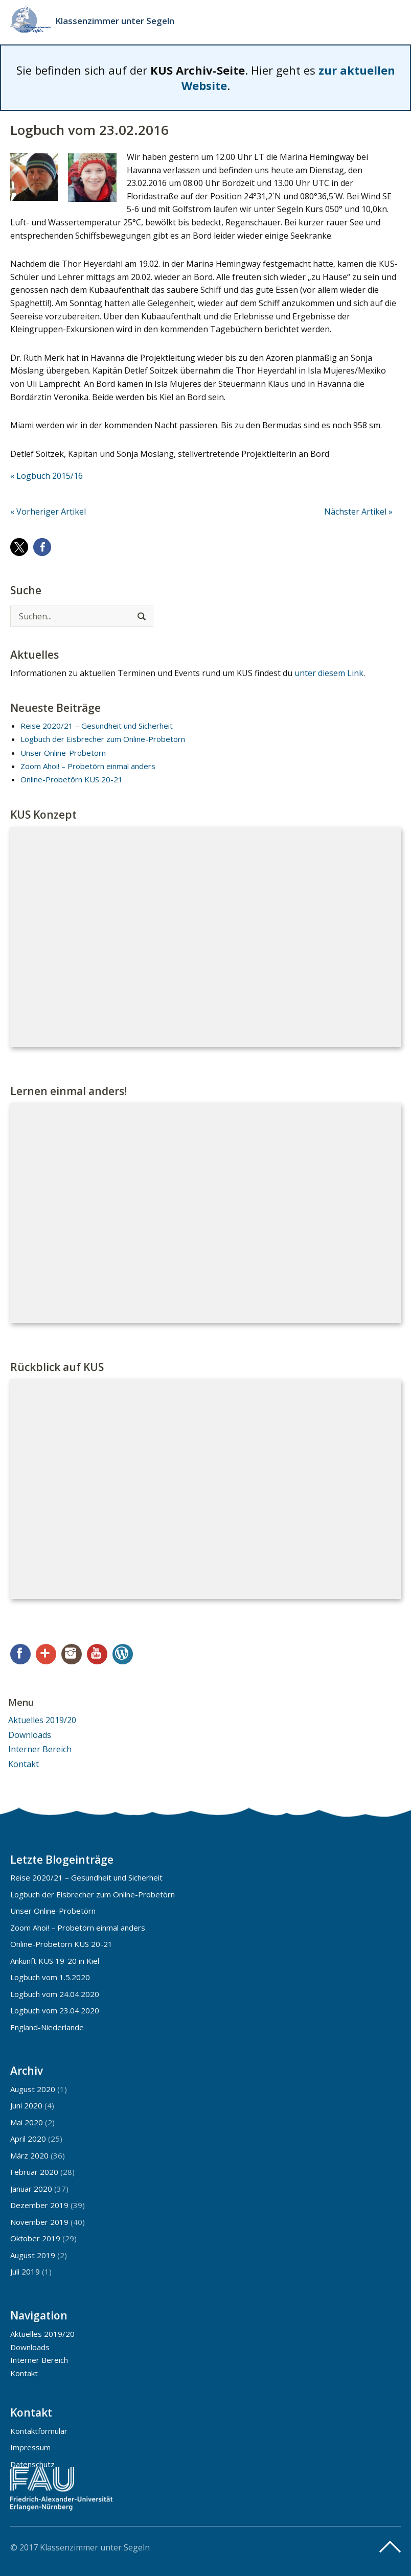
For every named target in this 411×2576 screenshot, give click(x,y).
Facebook (20, 1654)
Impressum (30, 2447)
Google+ (46, 1654)
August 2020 (32, 2089)
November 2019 (39, 2222)
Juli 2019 (25, 2271)
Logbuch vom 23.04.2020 (54, 2010)
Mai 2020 (26, 2122)
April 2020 (28, 2138)
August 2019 (32, 2255)
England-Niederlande (47, 2027)
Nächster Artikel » (358, 511)
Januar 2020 (31, 2189)
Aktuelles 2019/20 (42, 1720)
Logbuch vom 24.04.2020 (54, 1994)
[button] (19, 547)
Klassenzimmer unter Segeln (114, 21)
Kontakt (23, 1764)
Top (390, 2547)
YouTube (97, 1654)
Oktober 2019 (35, 2238)
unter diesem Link (328, 673)
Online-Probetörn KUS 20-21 (71, 779)
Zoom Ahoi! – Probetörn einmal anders (87, 766)
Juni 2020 (26, 2105)
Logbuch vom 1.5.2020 (50, 1977)
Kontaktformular (38, 2431)
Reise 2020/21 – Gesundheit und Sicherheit (96, 726)
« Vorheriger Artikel (48, 511)
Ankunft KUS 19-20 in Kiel (54, 1961)
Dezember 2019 (39, 2205)
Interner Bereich (40, 1749)
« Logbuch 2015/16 (46, 475)
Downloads (29, 1734)
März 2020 (29, 2155)
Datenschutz (32, 2464)
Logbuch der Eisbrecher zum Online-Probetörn (102, 739)
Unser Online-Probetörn (63, 753)
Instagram (71, 1654)
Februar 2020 (34, 2172)
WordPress (122, 1654)
